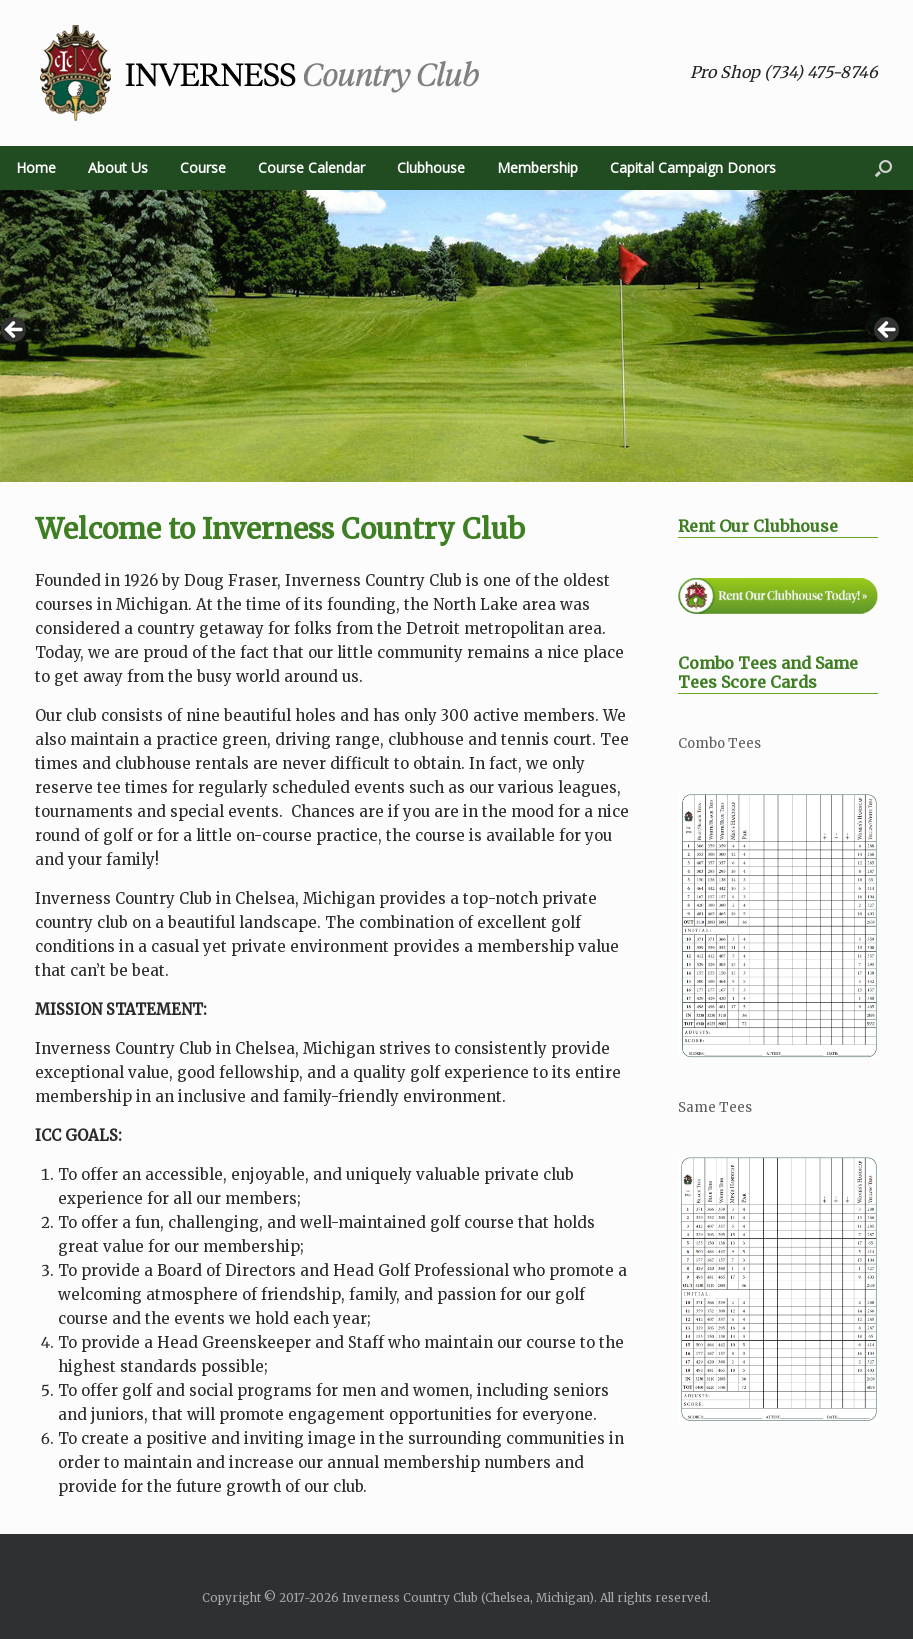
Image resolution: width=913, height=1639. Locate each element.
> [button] (888, 331)
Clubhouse (431, 167)
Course (203, 167)
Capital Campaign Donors (693, 167)
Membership (537, 167)
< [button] (15, 331)
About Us (118, 167)
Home (36, 167)
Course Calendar (311, 167)
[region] (456, 336)
